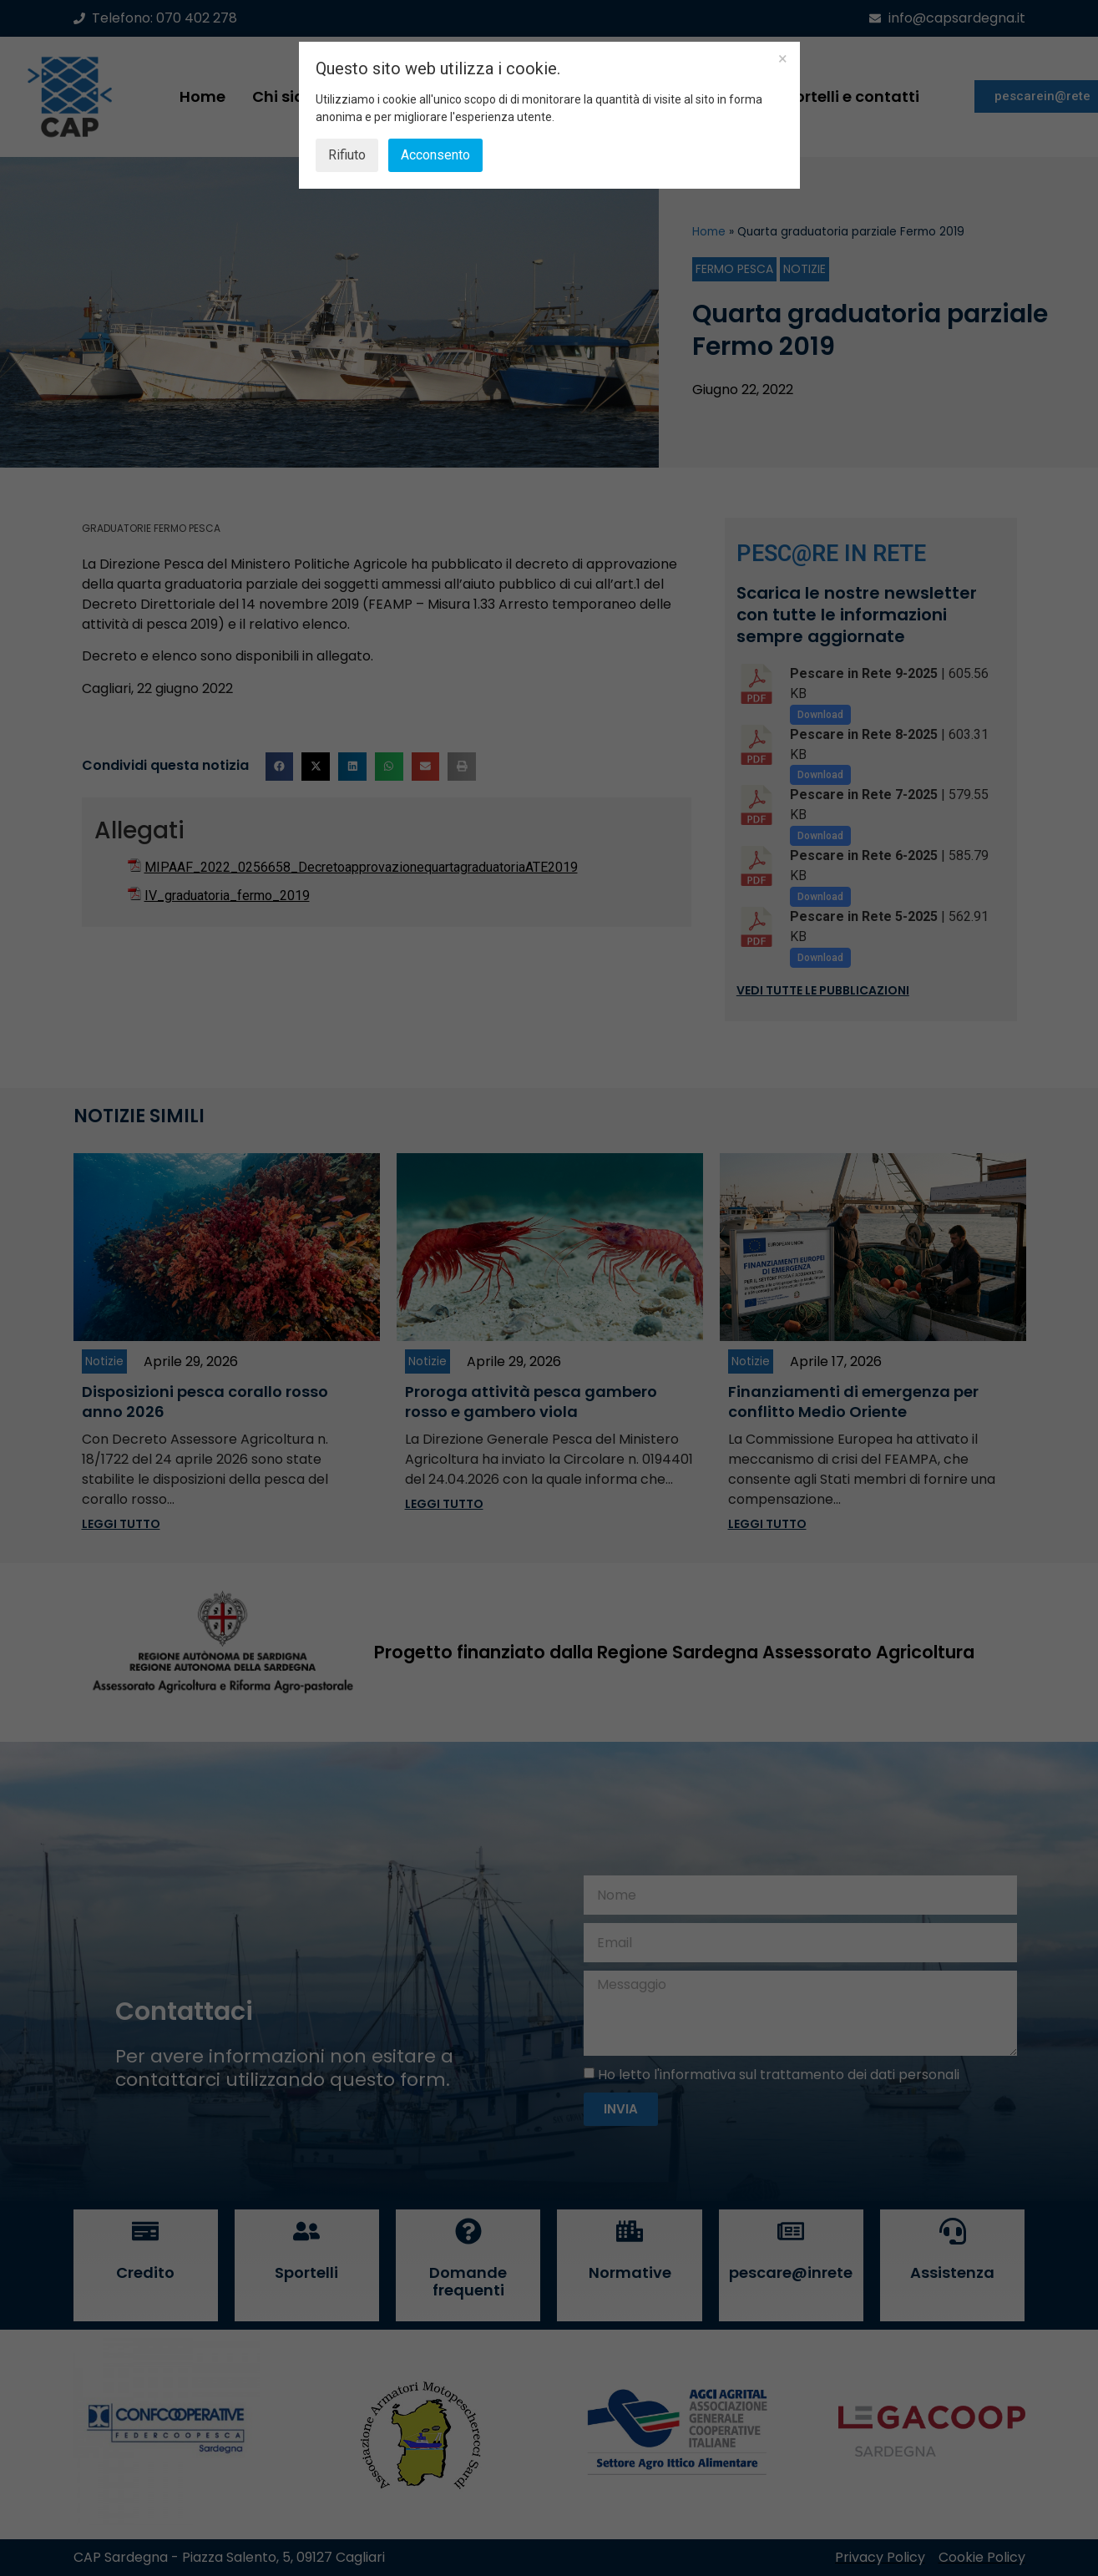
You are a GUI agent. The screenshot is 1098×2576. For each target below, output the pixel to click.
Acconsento (435, 155)
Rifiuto (347, 155)
